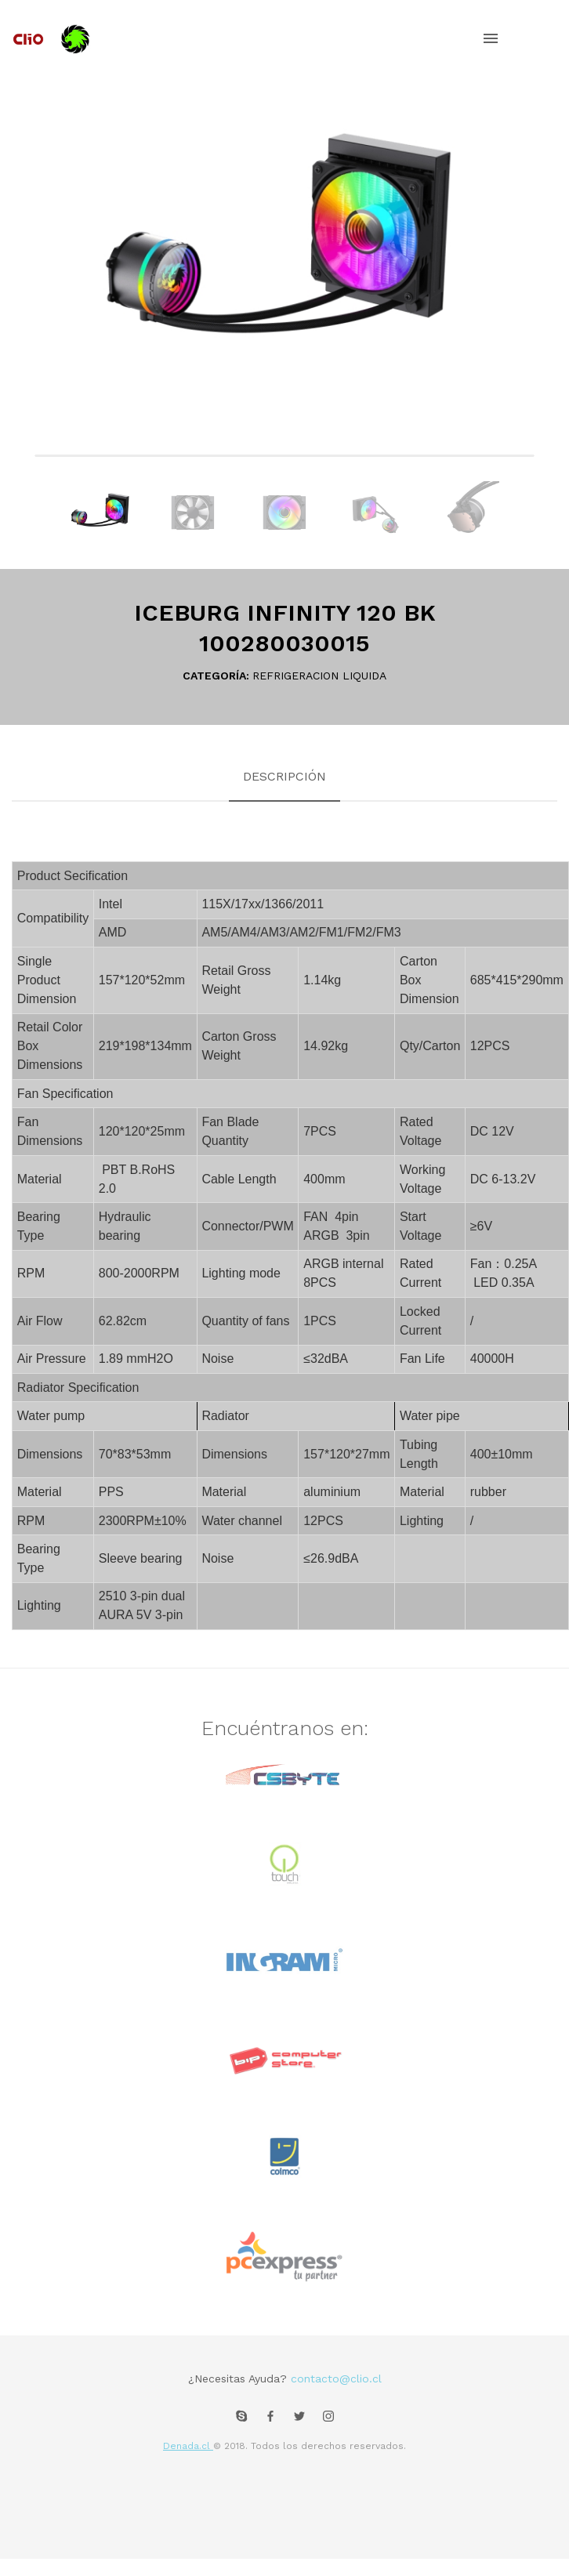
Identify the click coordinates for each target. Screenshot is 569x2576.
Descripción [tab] (284, 776)
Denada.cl (188, 2445)
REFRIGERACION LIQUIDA (319, 675)
